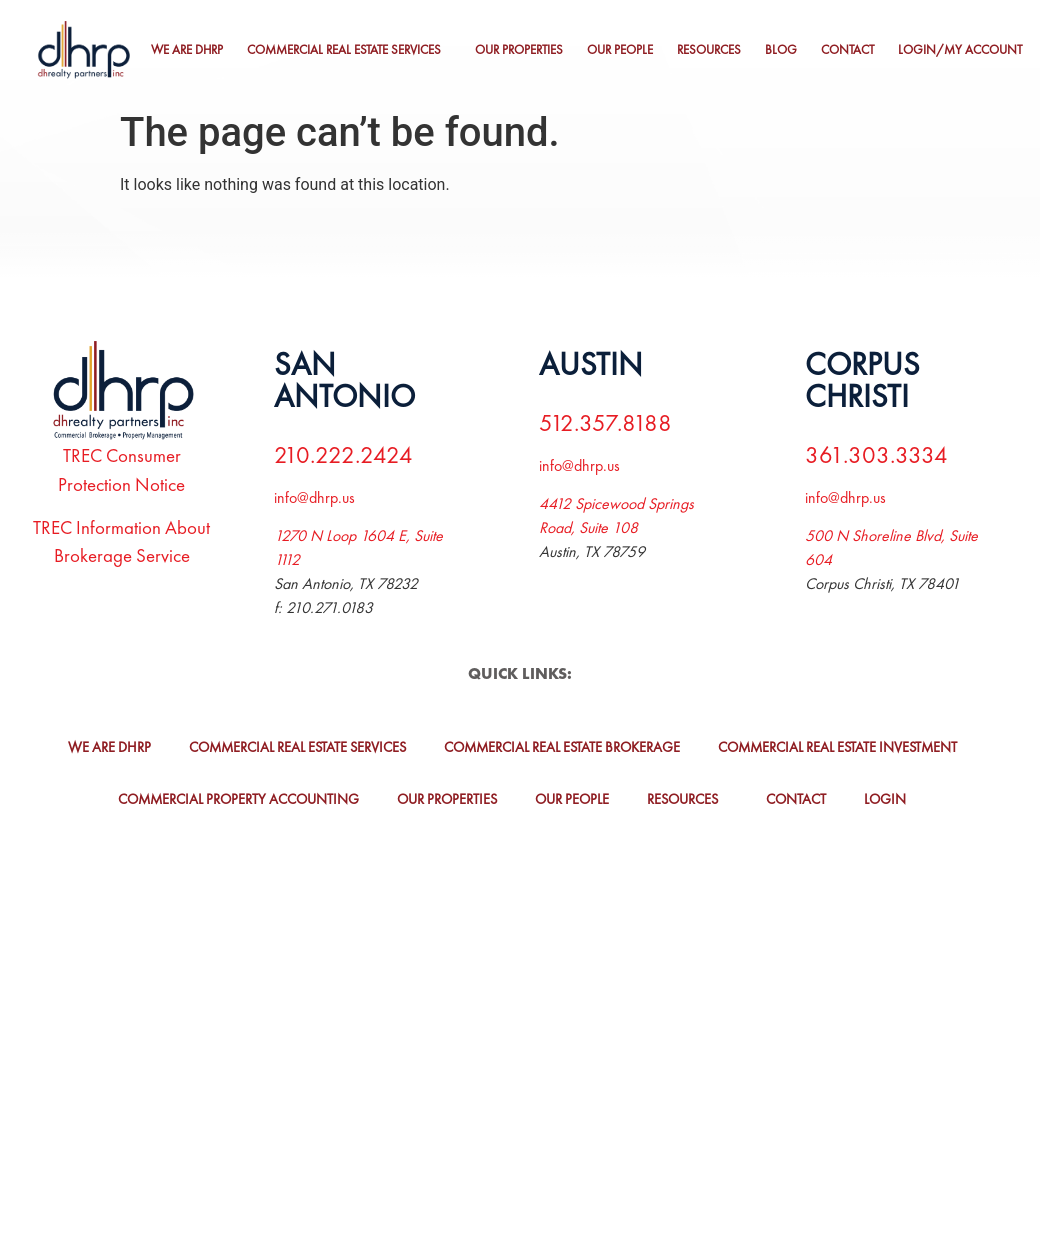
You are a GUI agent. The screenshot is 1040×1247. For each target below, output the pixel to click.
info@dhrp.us (314, 497)
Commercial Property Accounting (238, 799)
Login (885, 799)
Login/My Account (960, 49)
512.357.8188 (605, 422)
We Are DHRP (187, 49)
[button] (349, 50)
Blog (781, 49)
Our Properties (519, 49)
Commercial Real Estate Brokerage (562, 747)
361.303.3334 (876, 454)
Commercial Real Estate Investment (837, 747)
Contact (847, 49)
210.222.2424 (343, 454)
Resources (709, 49)
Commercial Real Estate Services (344, 49)
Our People (620, 49)
